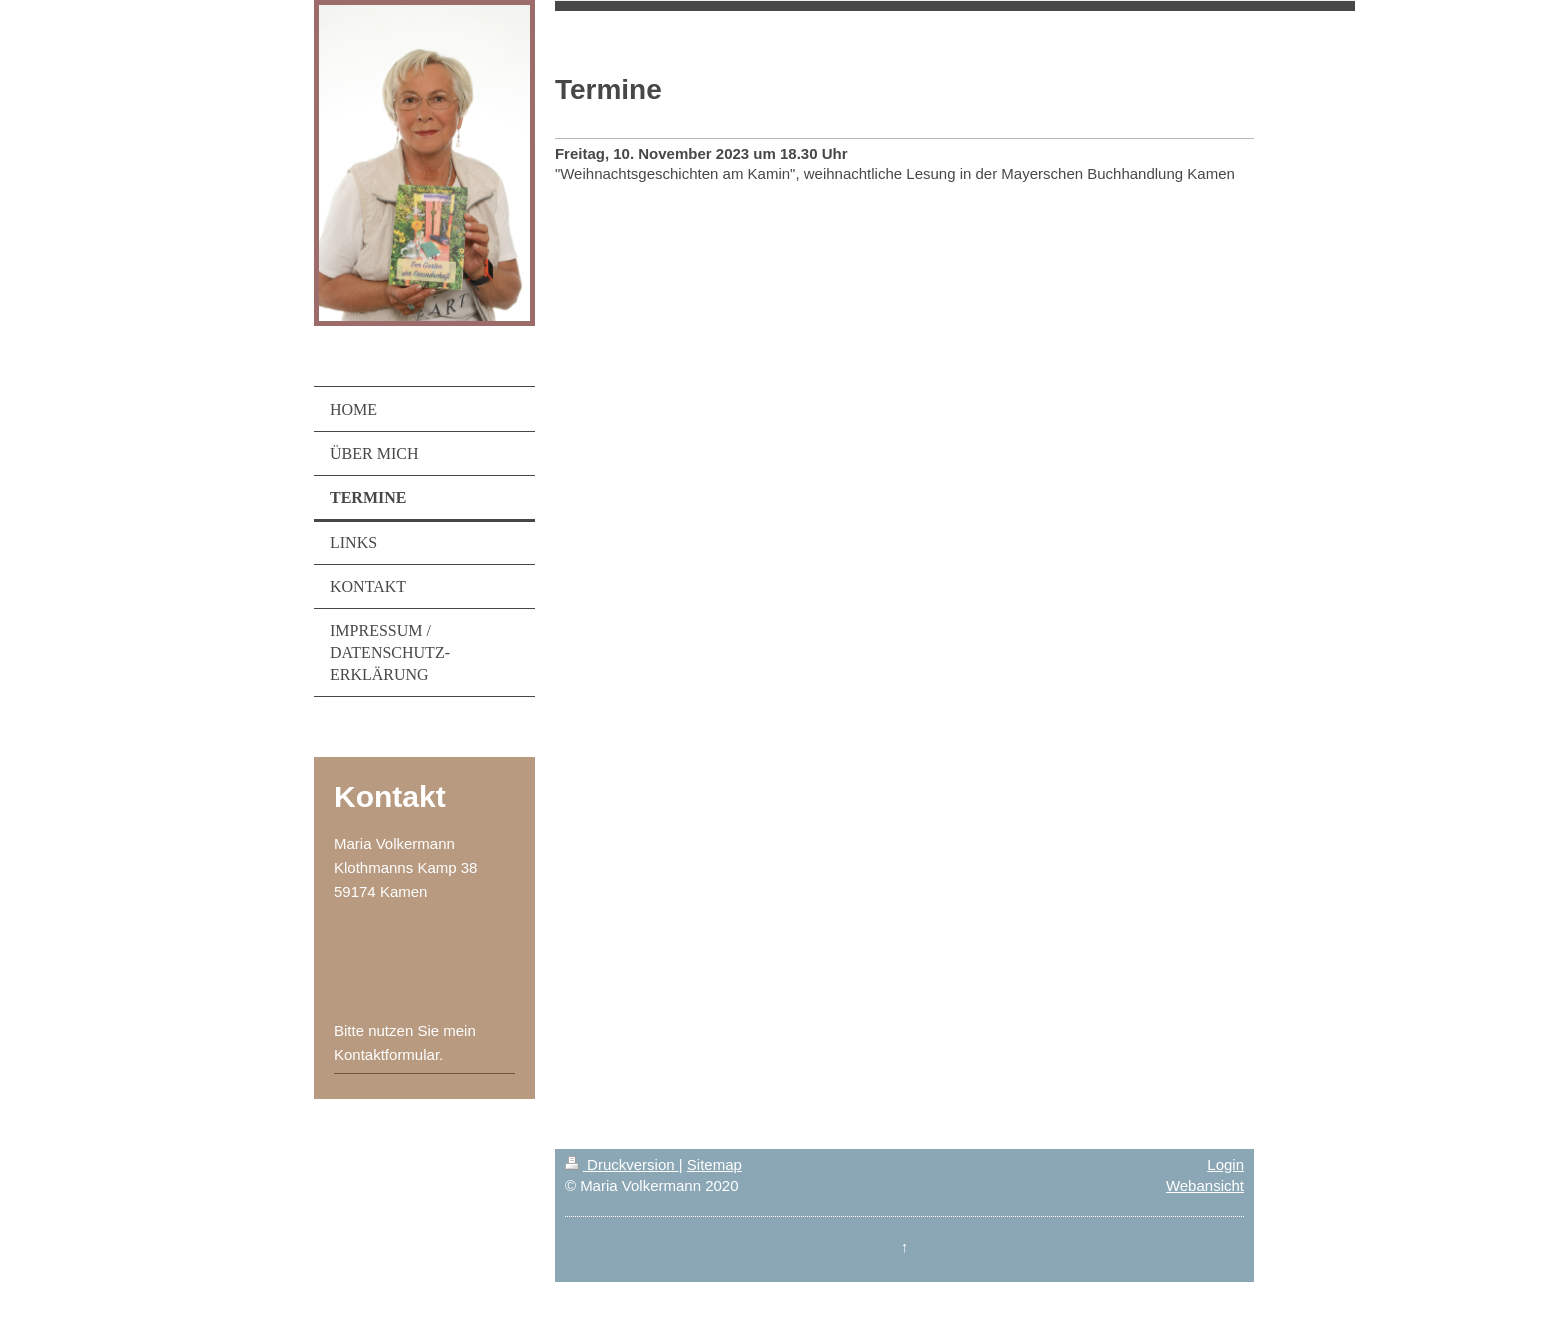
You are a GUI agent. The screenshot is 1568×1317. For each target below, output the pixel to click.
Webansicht (1205, 1185)
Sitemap (714, 1164)
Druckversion (622, 1164)
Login (1225, 1164)
